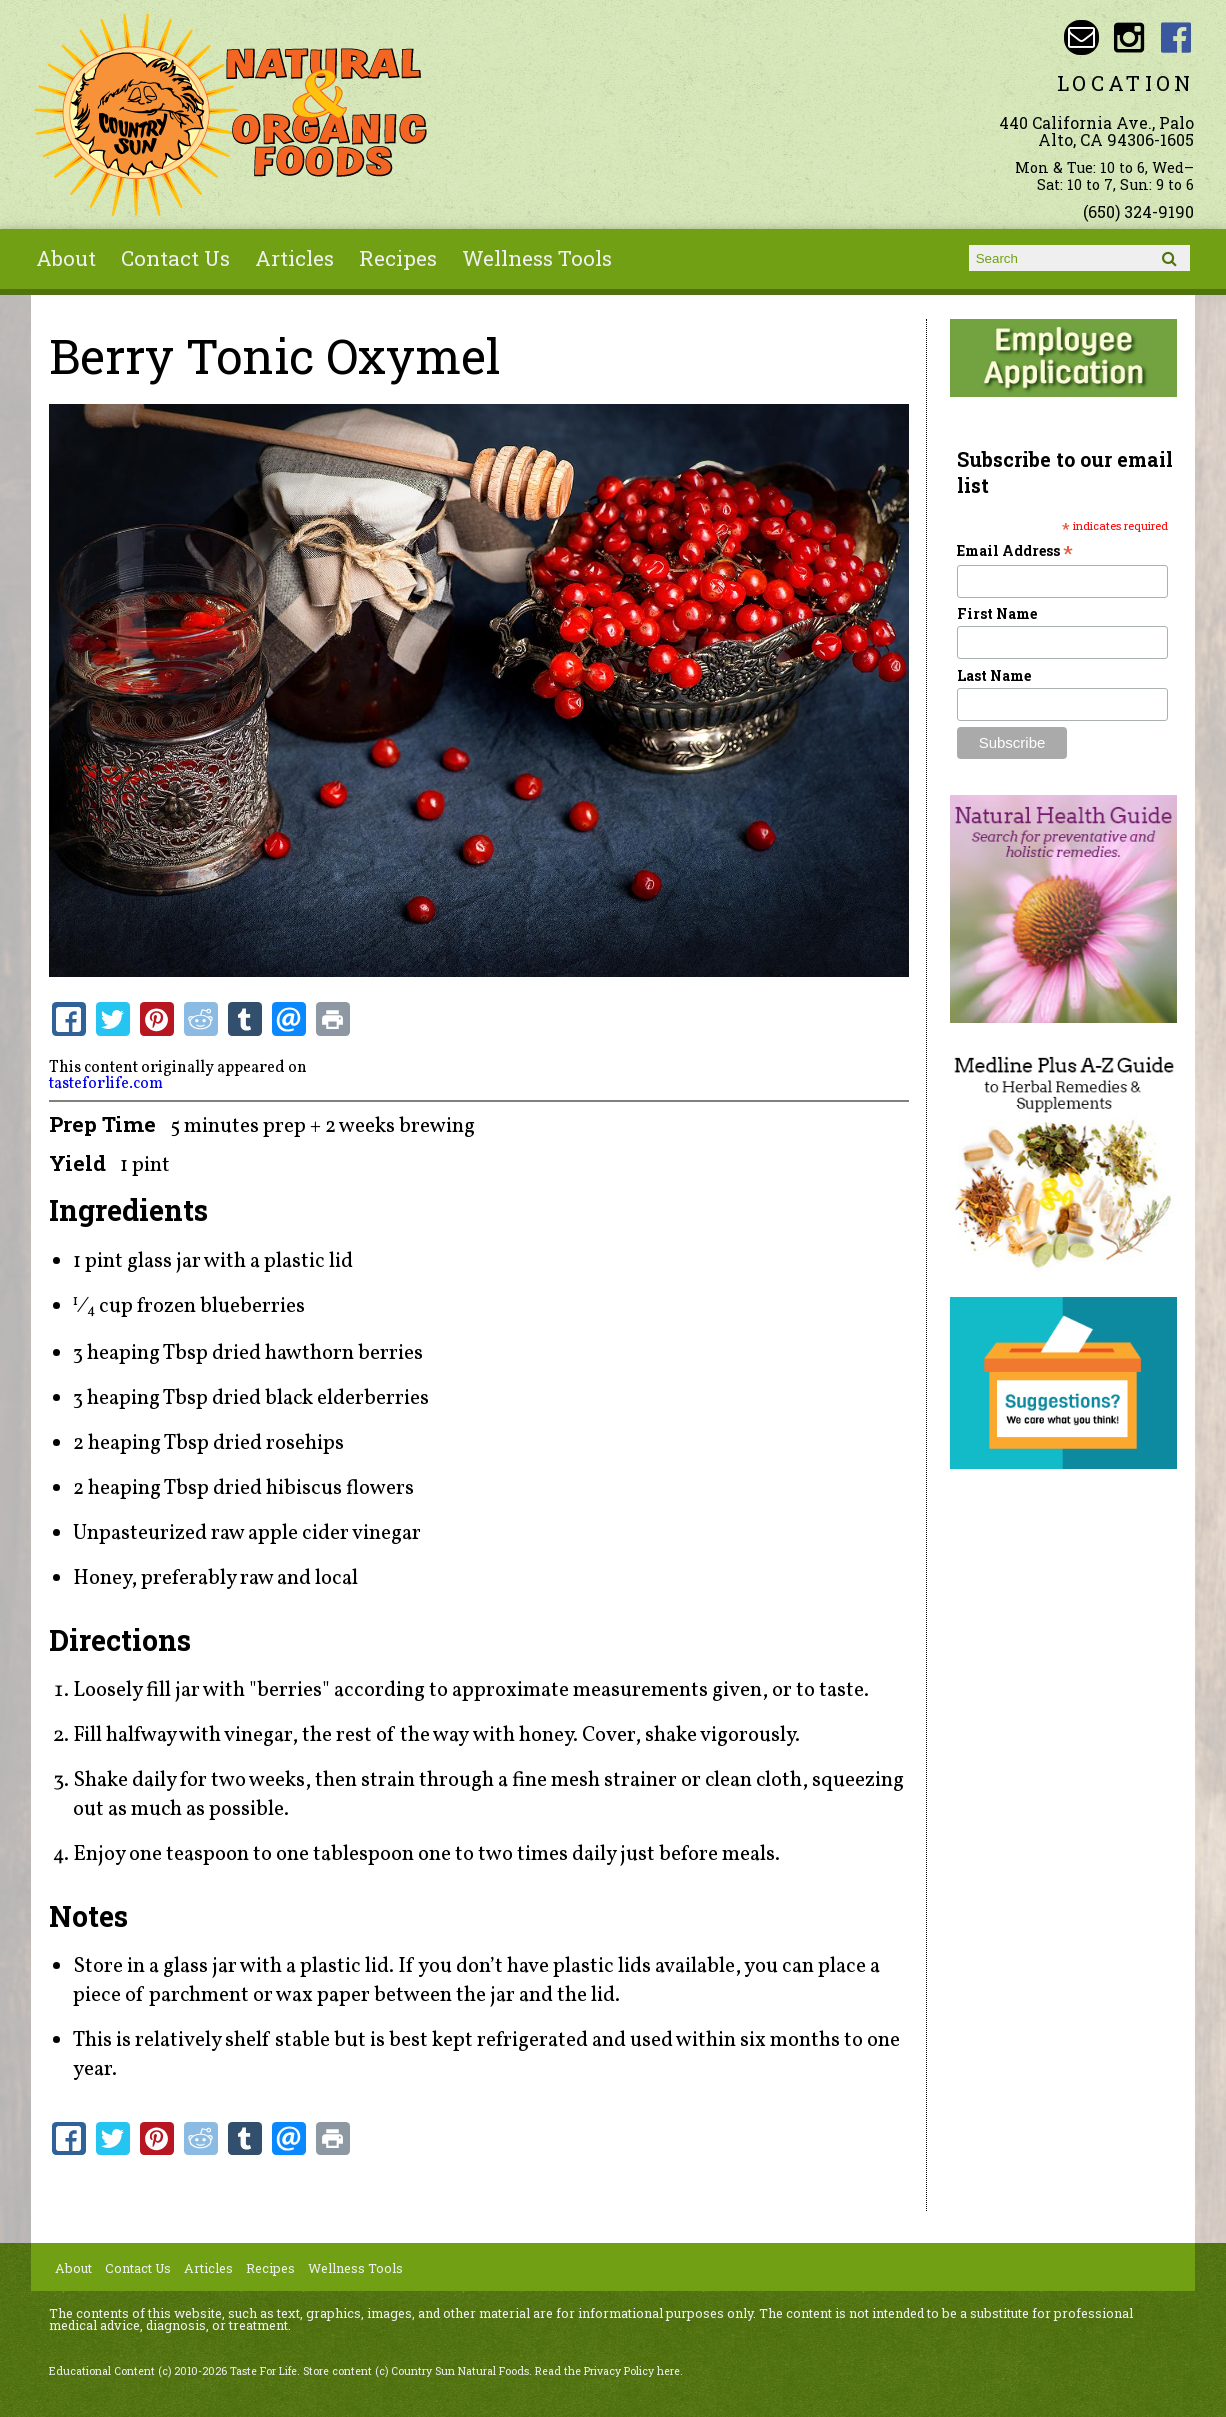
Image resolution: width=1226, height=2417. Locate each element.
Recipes (398, 258)
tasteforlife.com (106, 1084)
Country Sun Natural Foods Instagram (1128, 37)
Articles (294, 258)
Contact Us (175, 258)
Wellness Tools (537, 258)
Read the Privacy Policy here (607, 2371)
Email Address (1015, 550)
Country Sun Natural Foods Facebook (1176, 37)
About (66, 258)
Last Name (994, 675)
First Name (997, 613)
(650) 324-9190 (1138, 211)
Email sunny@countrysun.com (1081, 37)
